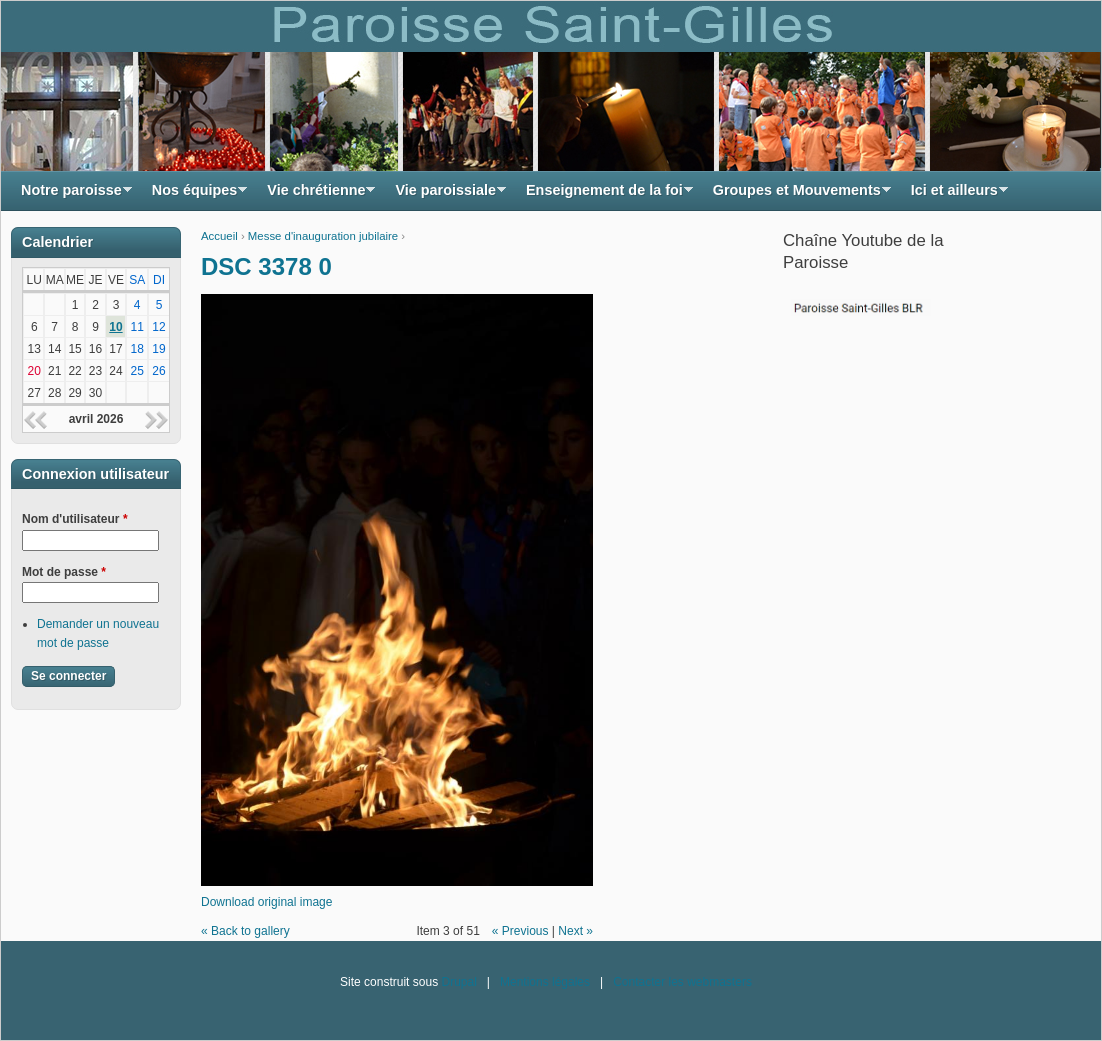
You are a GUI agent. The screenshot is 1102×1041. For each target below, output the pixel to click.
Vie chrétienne (316, 195)
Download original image (266, 902)
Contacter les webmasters (682, 982)
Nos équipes (195, 195)
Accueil (219, 236)
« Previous (520, 931)
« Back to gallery (245, 931)
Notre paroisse (71, 195)
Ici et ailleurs (954, 195)
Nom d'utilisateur (75, 519)
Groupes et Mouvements (797, 195)
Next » (575, 931)
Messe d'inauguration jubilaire (323, 236)
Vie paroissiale (445, 195)
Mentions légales (545, 982)
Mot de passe (64, 572)
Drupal (458, 982)
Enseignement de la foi (604, 195)
